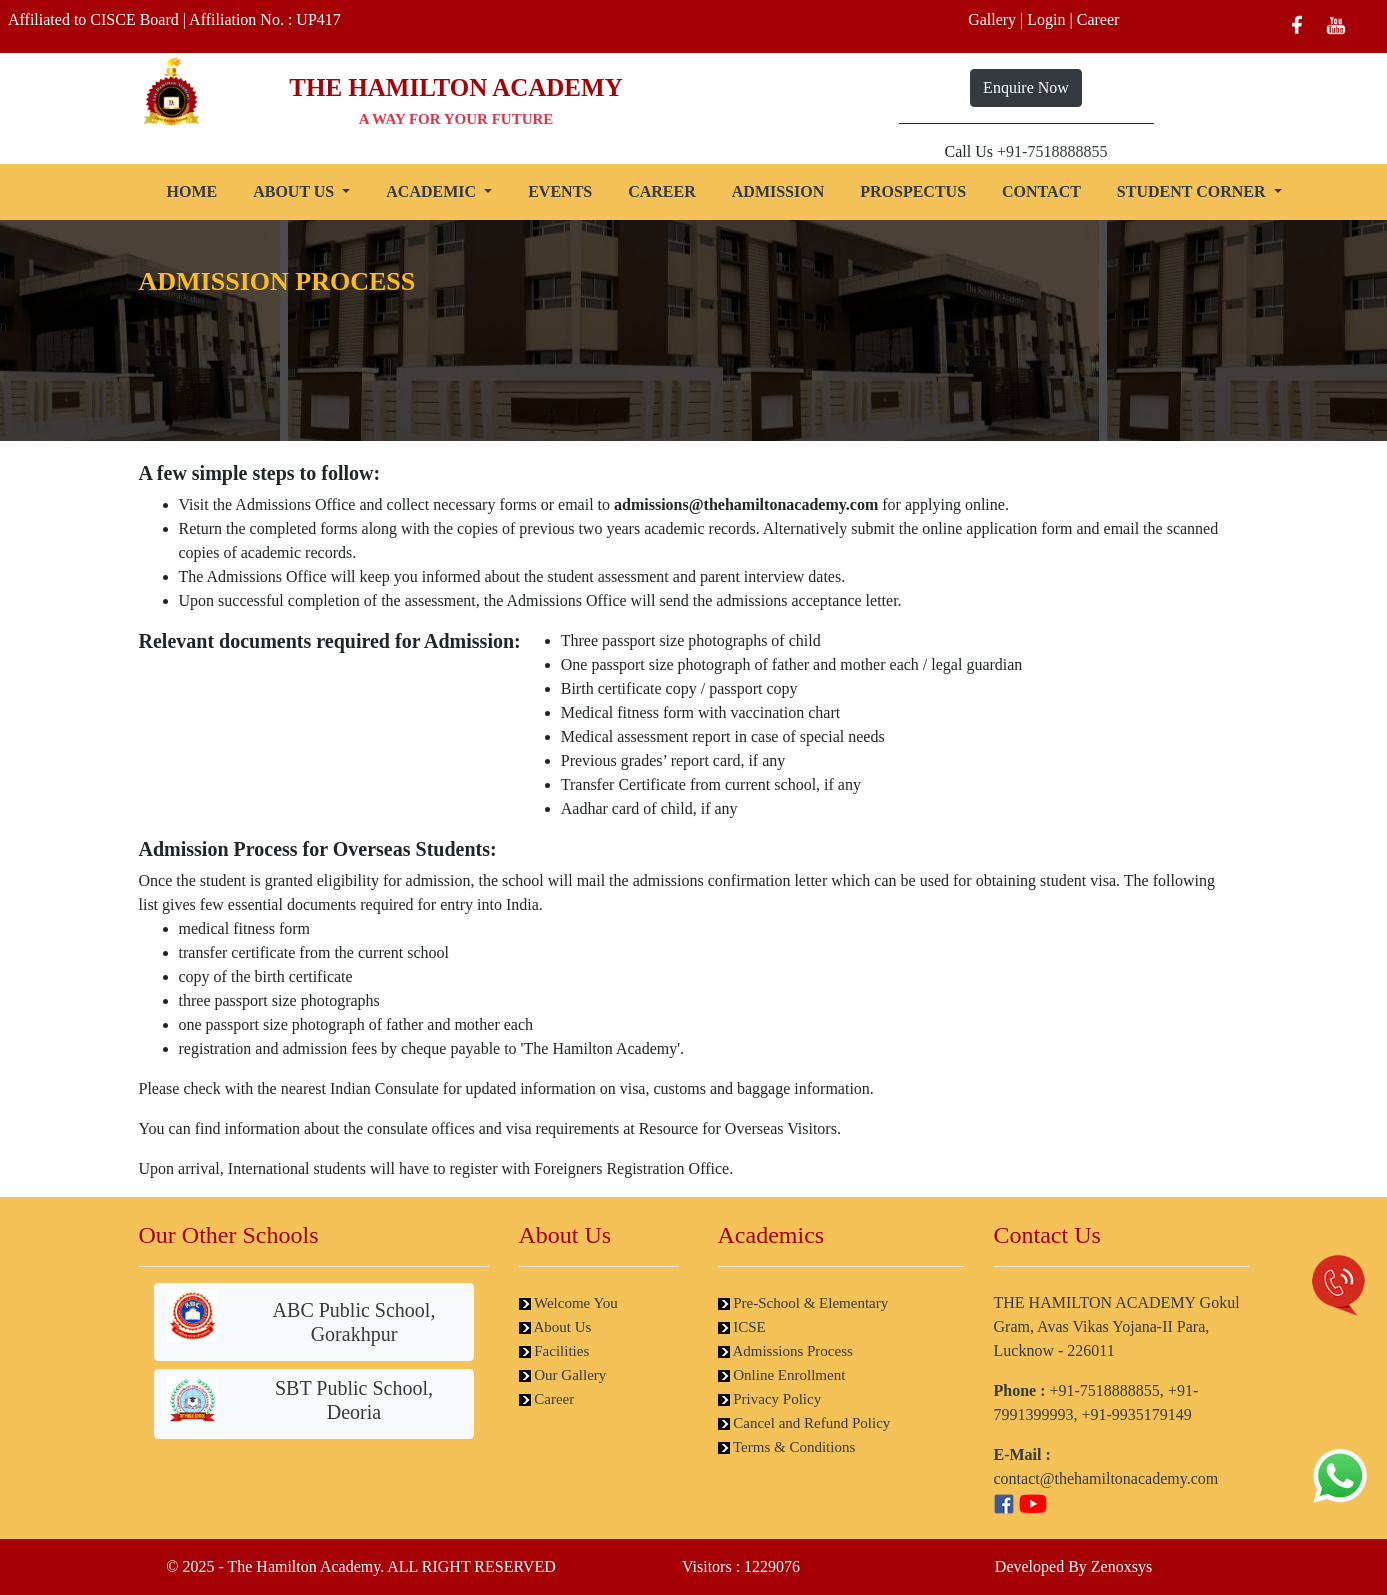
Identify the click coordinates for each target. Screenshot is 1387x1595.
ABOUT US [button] (295, 191)
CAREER (662, 191)
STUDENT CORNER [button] (1193, 191)
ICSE (742, 1327)
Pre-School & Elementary (803, 1303)
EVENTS (560, 191)
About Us (555, 1327)
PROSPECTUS (913, 191)
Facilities (554, 1351)
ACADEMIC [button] (433, 191)
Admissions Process (785, 1351)
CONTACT (1041, 191)
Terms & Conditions (787, 1447)
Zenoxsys (1121, 1566)
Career (1098, 19)
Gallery (992, 19)
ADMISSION (778, 191)
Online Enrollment (782, 1375)
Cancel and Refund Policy (804, 1423)
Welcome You (568, 1303)
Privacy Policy (770, 1399)
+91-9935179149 (1137, 1414)
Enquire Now (1026, 87)
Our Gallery (563, 1375)
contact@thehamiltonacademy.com (1106, 1478)
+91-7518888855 (1052, 151)
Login (1046, 19)
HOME (192, 191)
